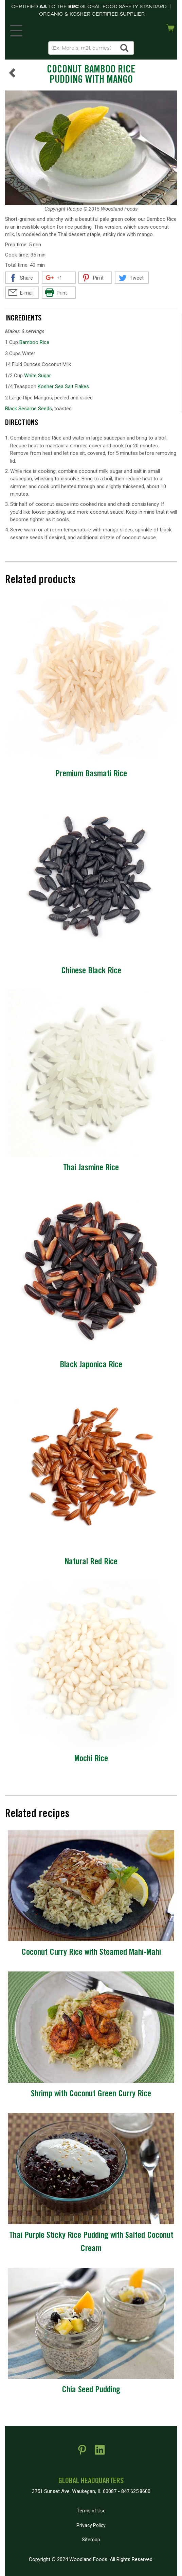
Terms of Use (91, 2510)
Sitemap (91, 2539)
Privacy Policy (91, 2525)
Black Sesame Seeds (28, 409)
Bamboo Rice (34, 342)
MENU (15, 29)
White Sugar (37, 376)
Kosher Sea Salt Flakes (63, 386)
